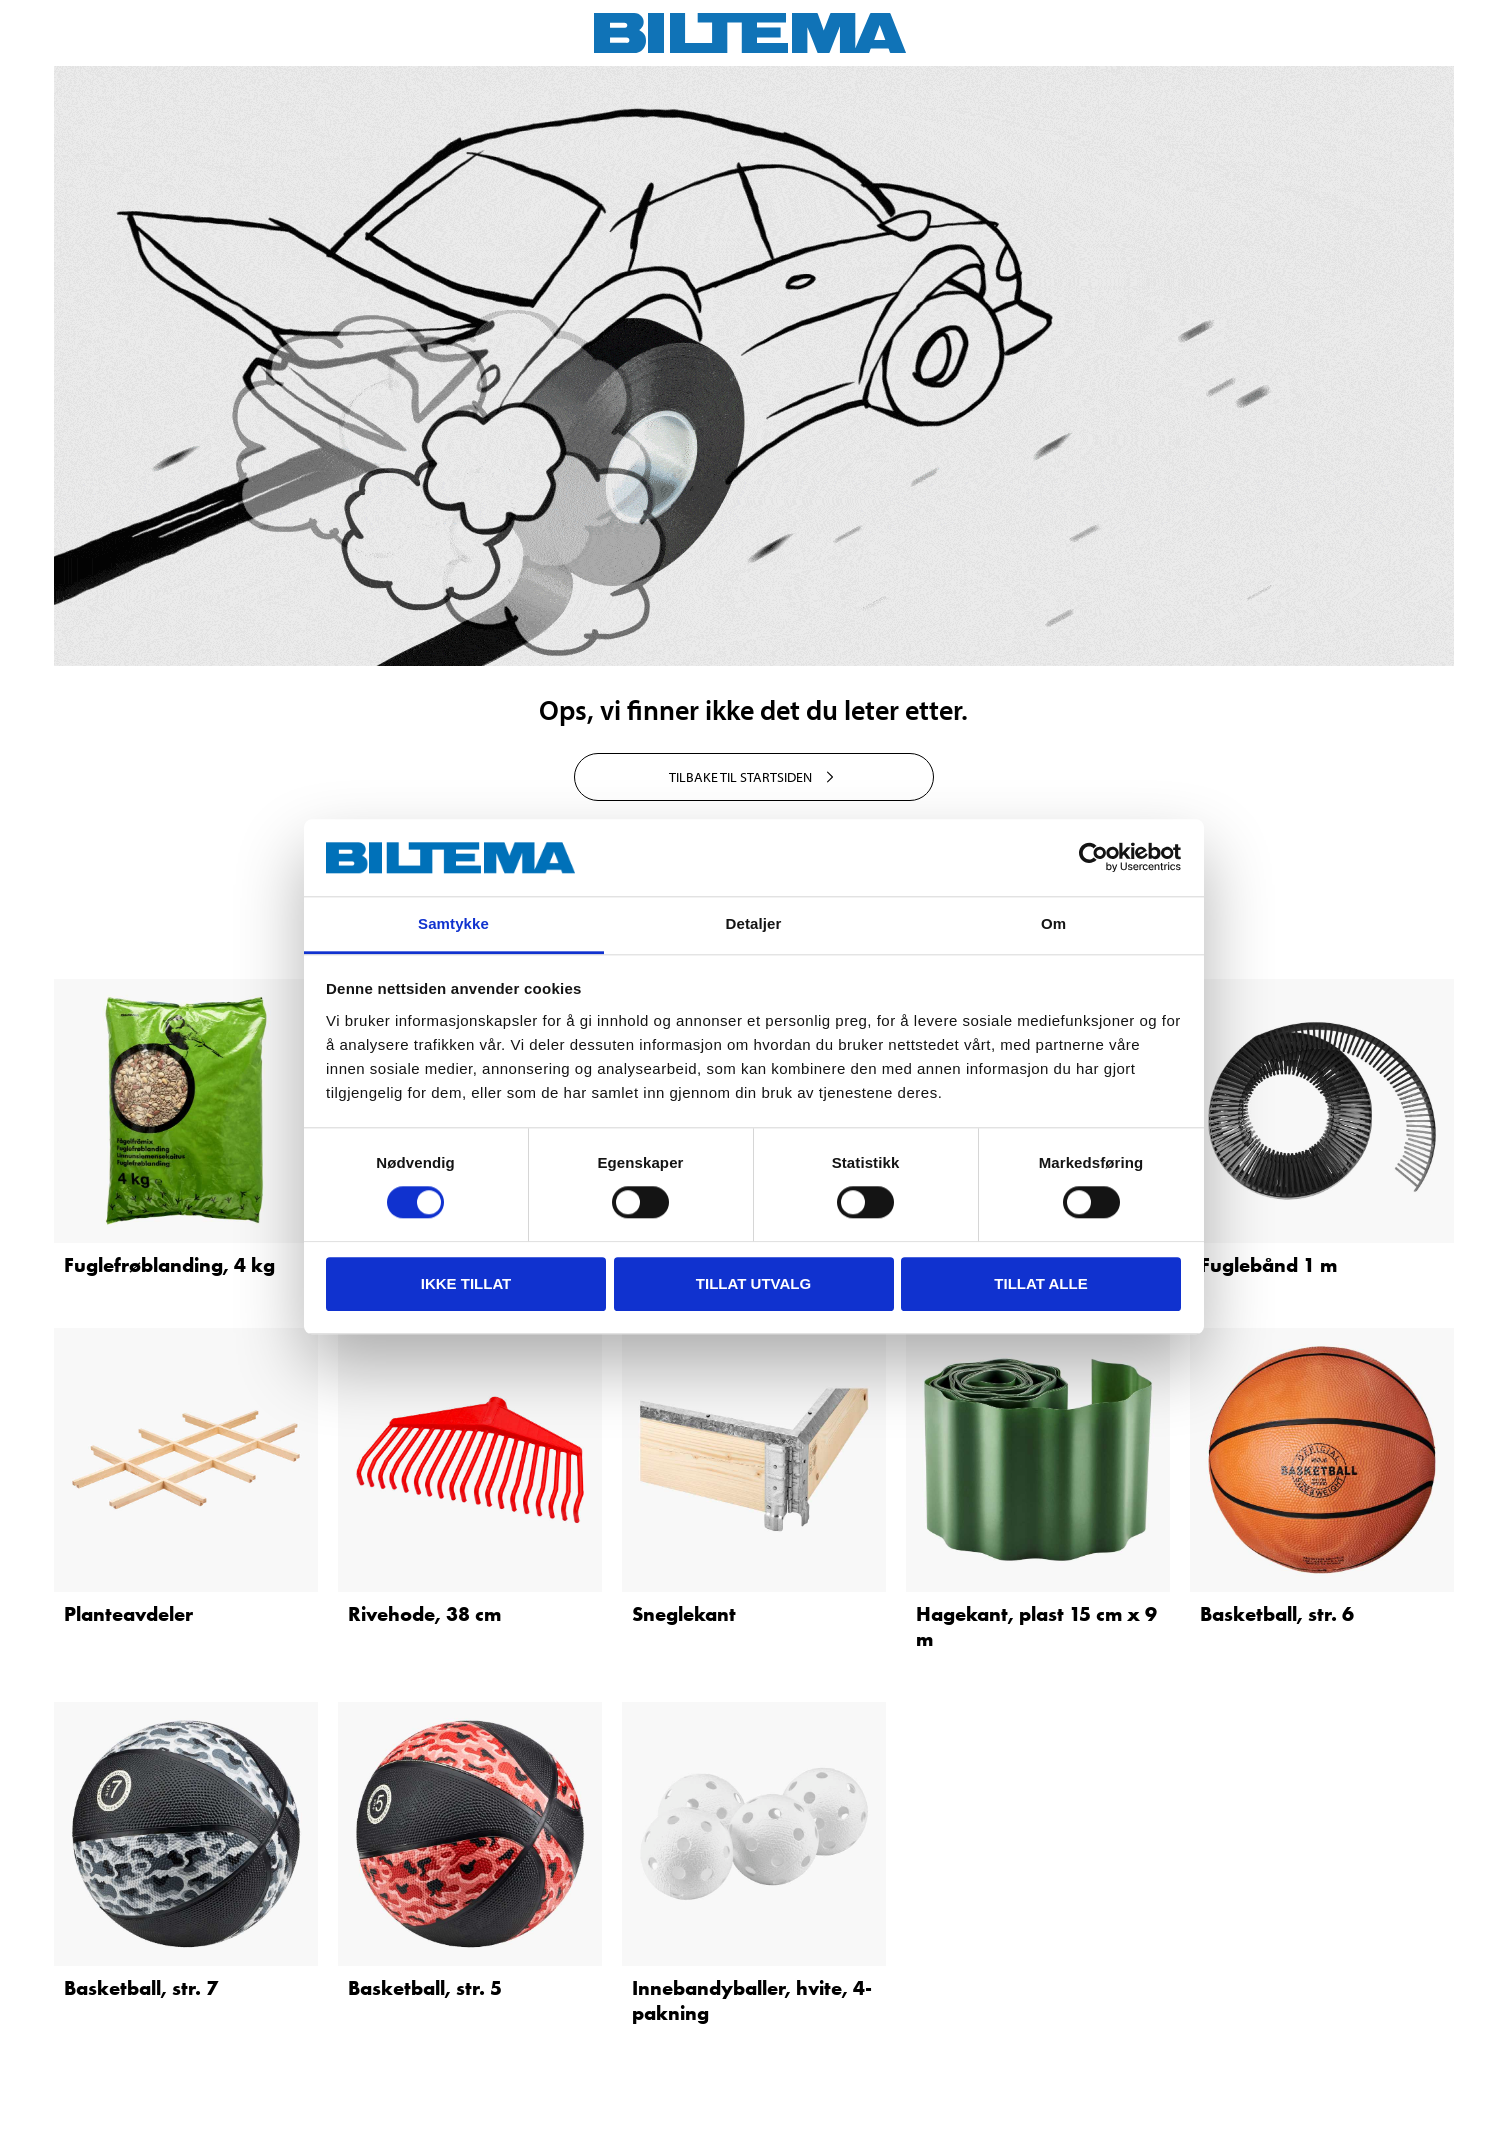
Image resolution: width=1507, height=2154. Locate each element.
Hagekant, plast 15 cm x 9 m (1036, 1626)
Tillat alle (1040, 1283)
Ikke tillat (466, 1283)
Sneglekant (684, 1614)
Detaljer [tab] (754, 923)
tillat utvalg (753, 1283)
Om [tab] (1053, 923)
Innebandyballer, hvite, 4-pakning (752, 2000)
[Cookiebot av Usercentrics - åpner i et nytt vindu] (1093, 858)
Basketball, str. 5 (425, 1988)
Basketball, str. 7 (141, 1988)
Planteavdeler (128, 1614)
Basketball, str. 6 (1277, 1614)
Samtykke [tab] (453, 923)
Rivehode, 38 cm (424, 1614)
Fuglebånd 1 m (1268, 1265)
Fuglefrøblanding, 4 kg (169, 1265)
